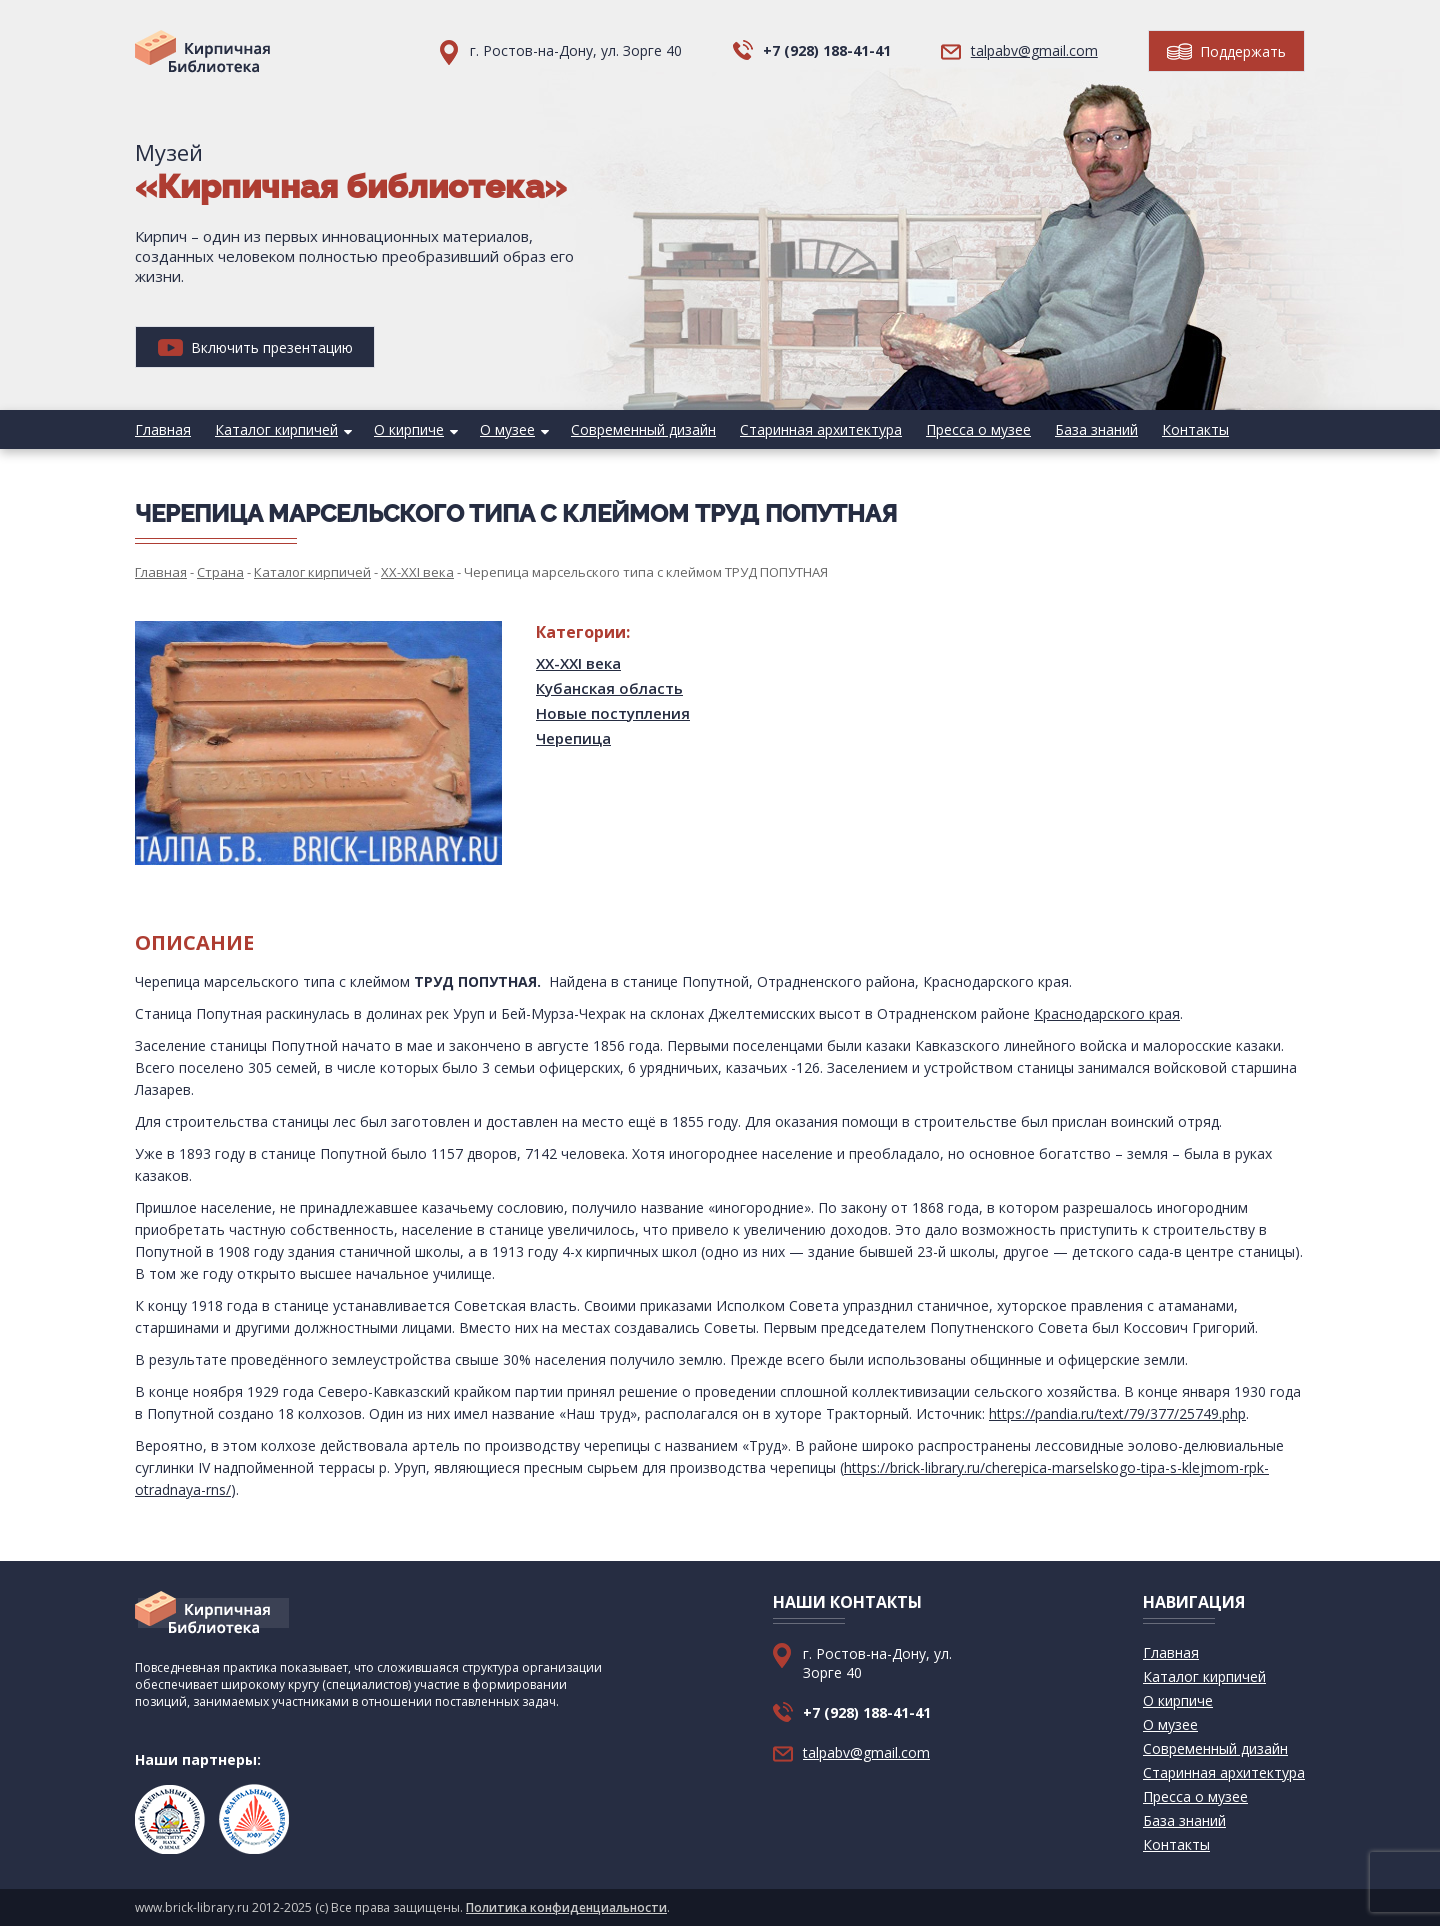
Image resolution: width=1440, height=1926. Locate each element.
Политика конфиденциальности (566, 1907)
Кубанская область (609, 688)
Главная (163, 429)
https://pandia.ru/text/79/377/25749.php (1117, 1413)
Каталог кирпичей (276, 429)
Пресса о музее (978, 429)
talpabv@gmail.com (1034, 50)
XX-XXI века (578, 663)
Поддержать (1226, 51)
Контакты (1195, 429)
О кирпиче (409, 429)
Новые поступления (613, 713)
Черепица (573, 738)
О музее (507, 429)
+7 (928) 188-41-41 (827, 50)
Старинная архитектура (821, 429)
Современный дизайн (643, 429)
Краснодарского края (1107, 1013)
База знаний (1096, 429)
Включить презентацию (255, 347)
